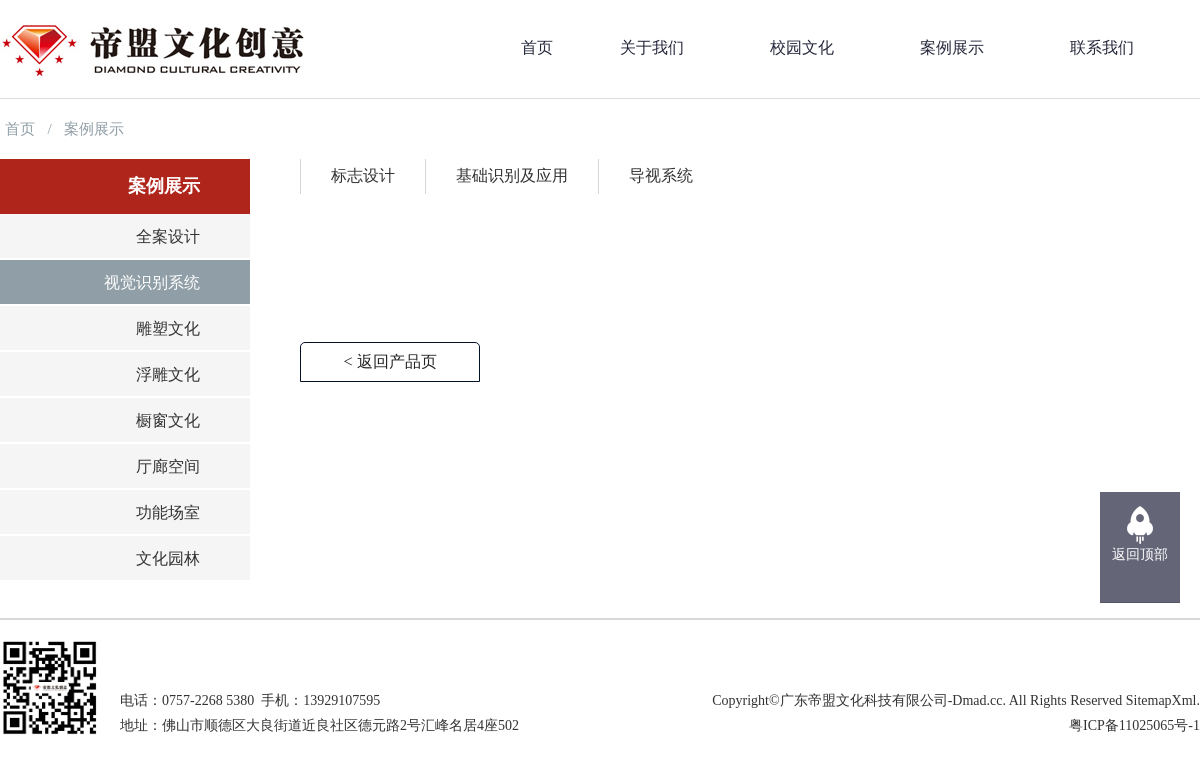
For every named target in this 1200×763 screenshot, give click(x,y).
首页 (20, 129)
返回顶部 (1140, 554)
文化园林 (168, 558)
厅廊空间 (168, 466)
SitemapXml (1161, 700)
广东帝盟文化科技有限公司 (864, 700)
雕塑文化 (168, 328)
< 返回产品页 (389, 361)
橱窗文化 (168, 420)
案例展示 (94, 129)
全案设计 (168, 236)
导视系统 (661, 175)
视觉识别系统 (152, 282)
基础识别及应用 (512, 175)
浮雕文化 (168, 374)
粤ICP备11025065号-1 (1134, 725)
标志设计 (363, 175)
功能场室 (168, 512)
